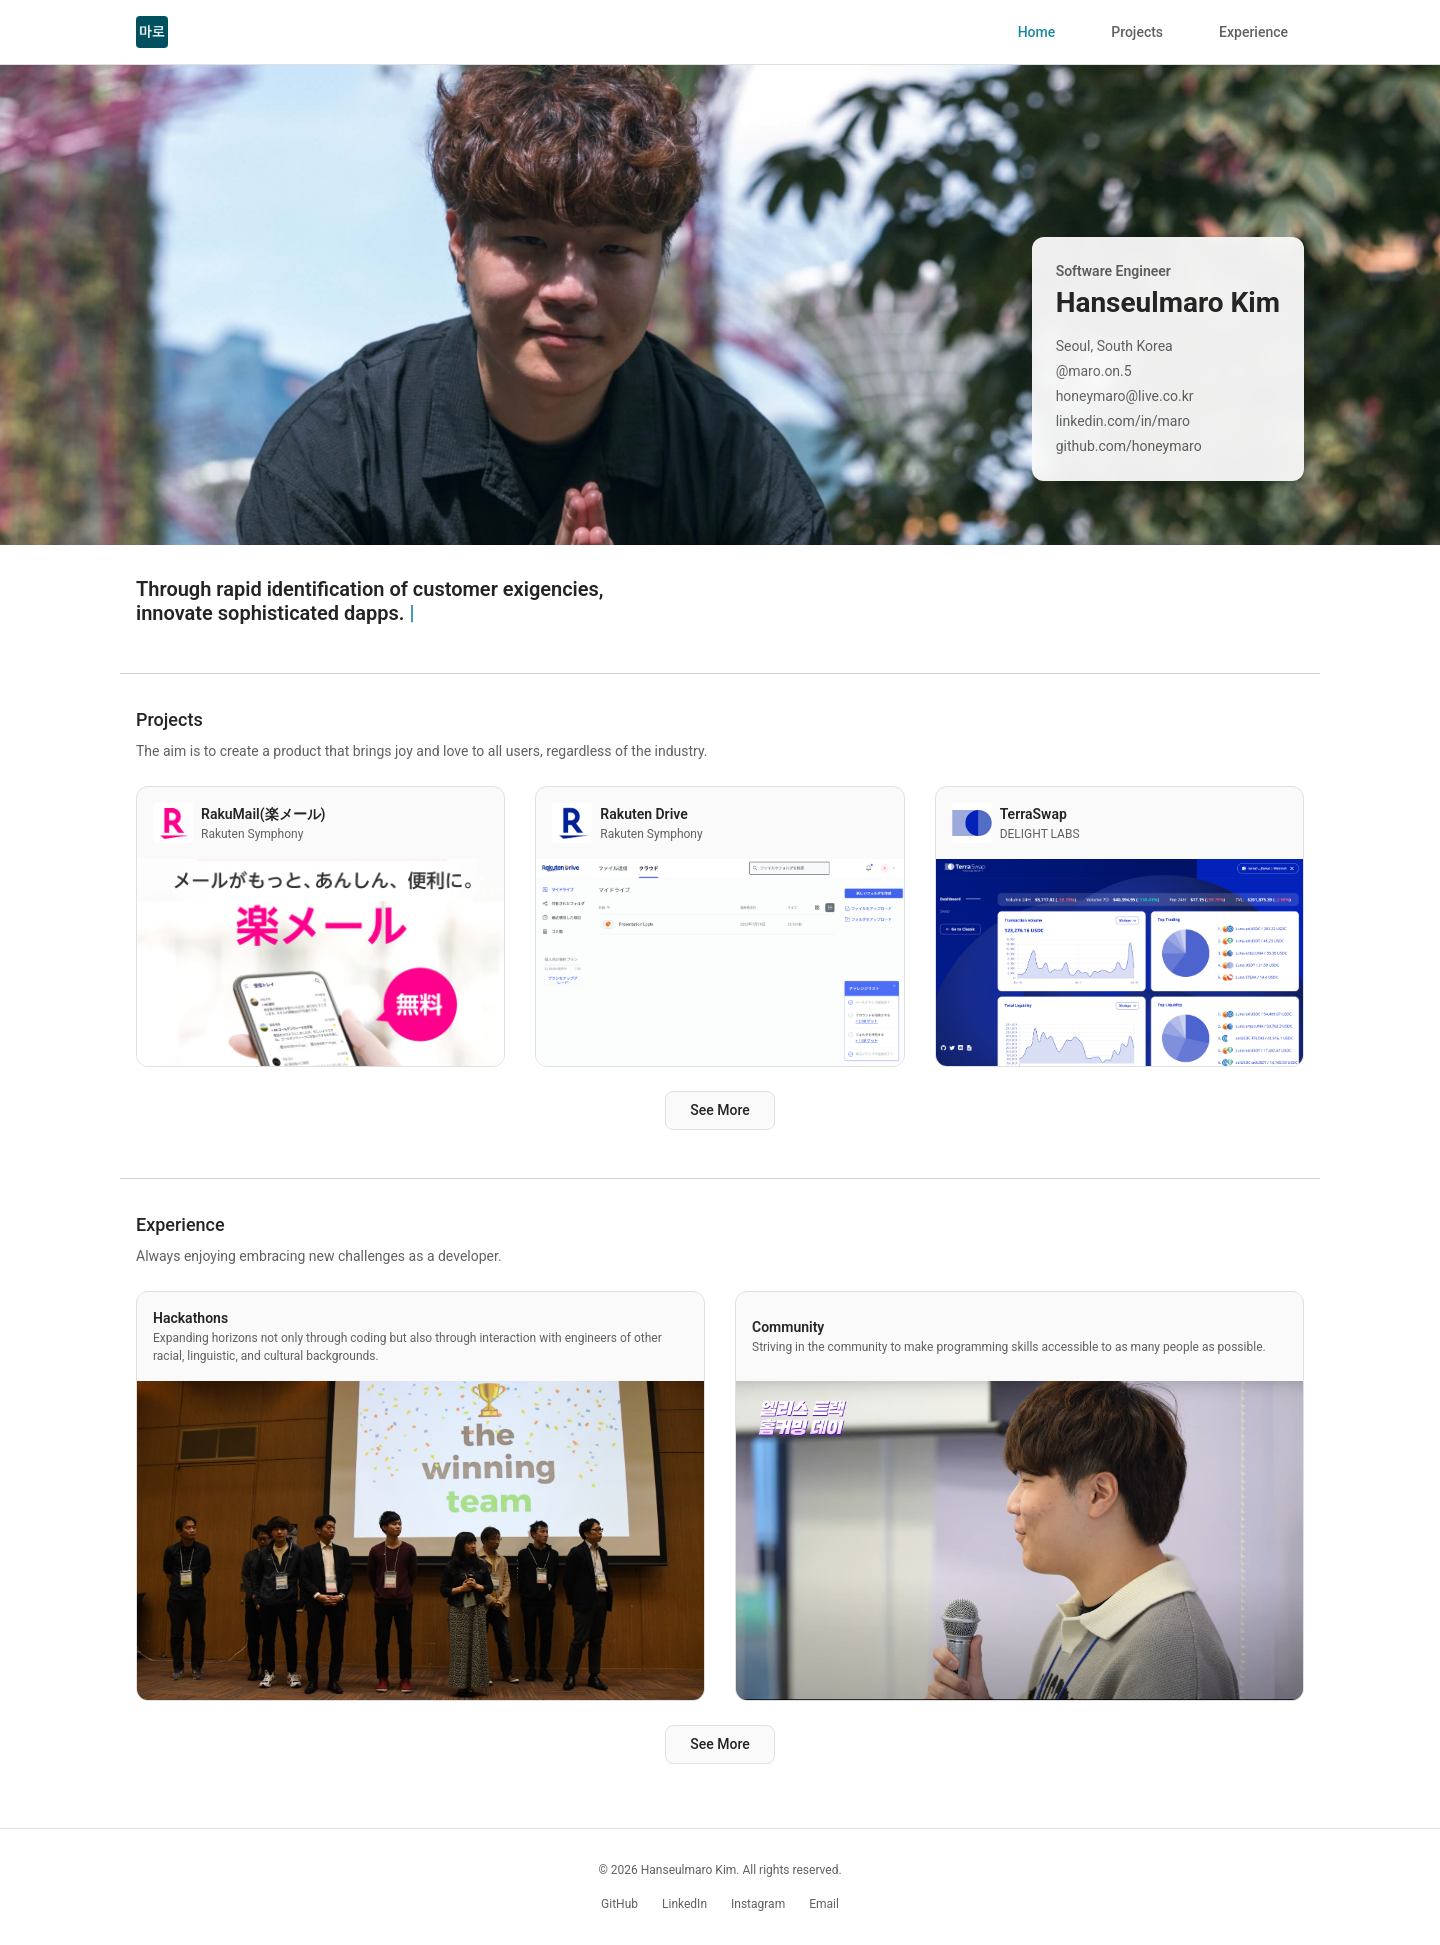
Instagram (758, 1904)
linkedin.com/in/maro (1123, 421)
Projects (1137, 32)
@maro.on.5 (1094, 371)
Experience (1253, 32)
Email (824, 1904)
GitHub (619, 1904)
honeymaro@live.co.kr (1125, 396)
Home (1037, 32)
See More (719, 1110)
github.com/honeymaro (1129, 446)
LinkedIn (684, 1904)
